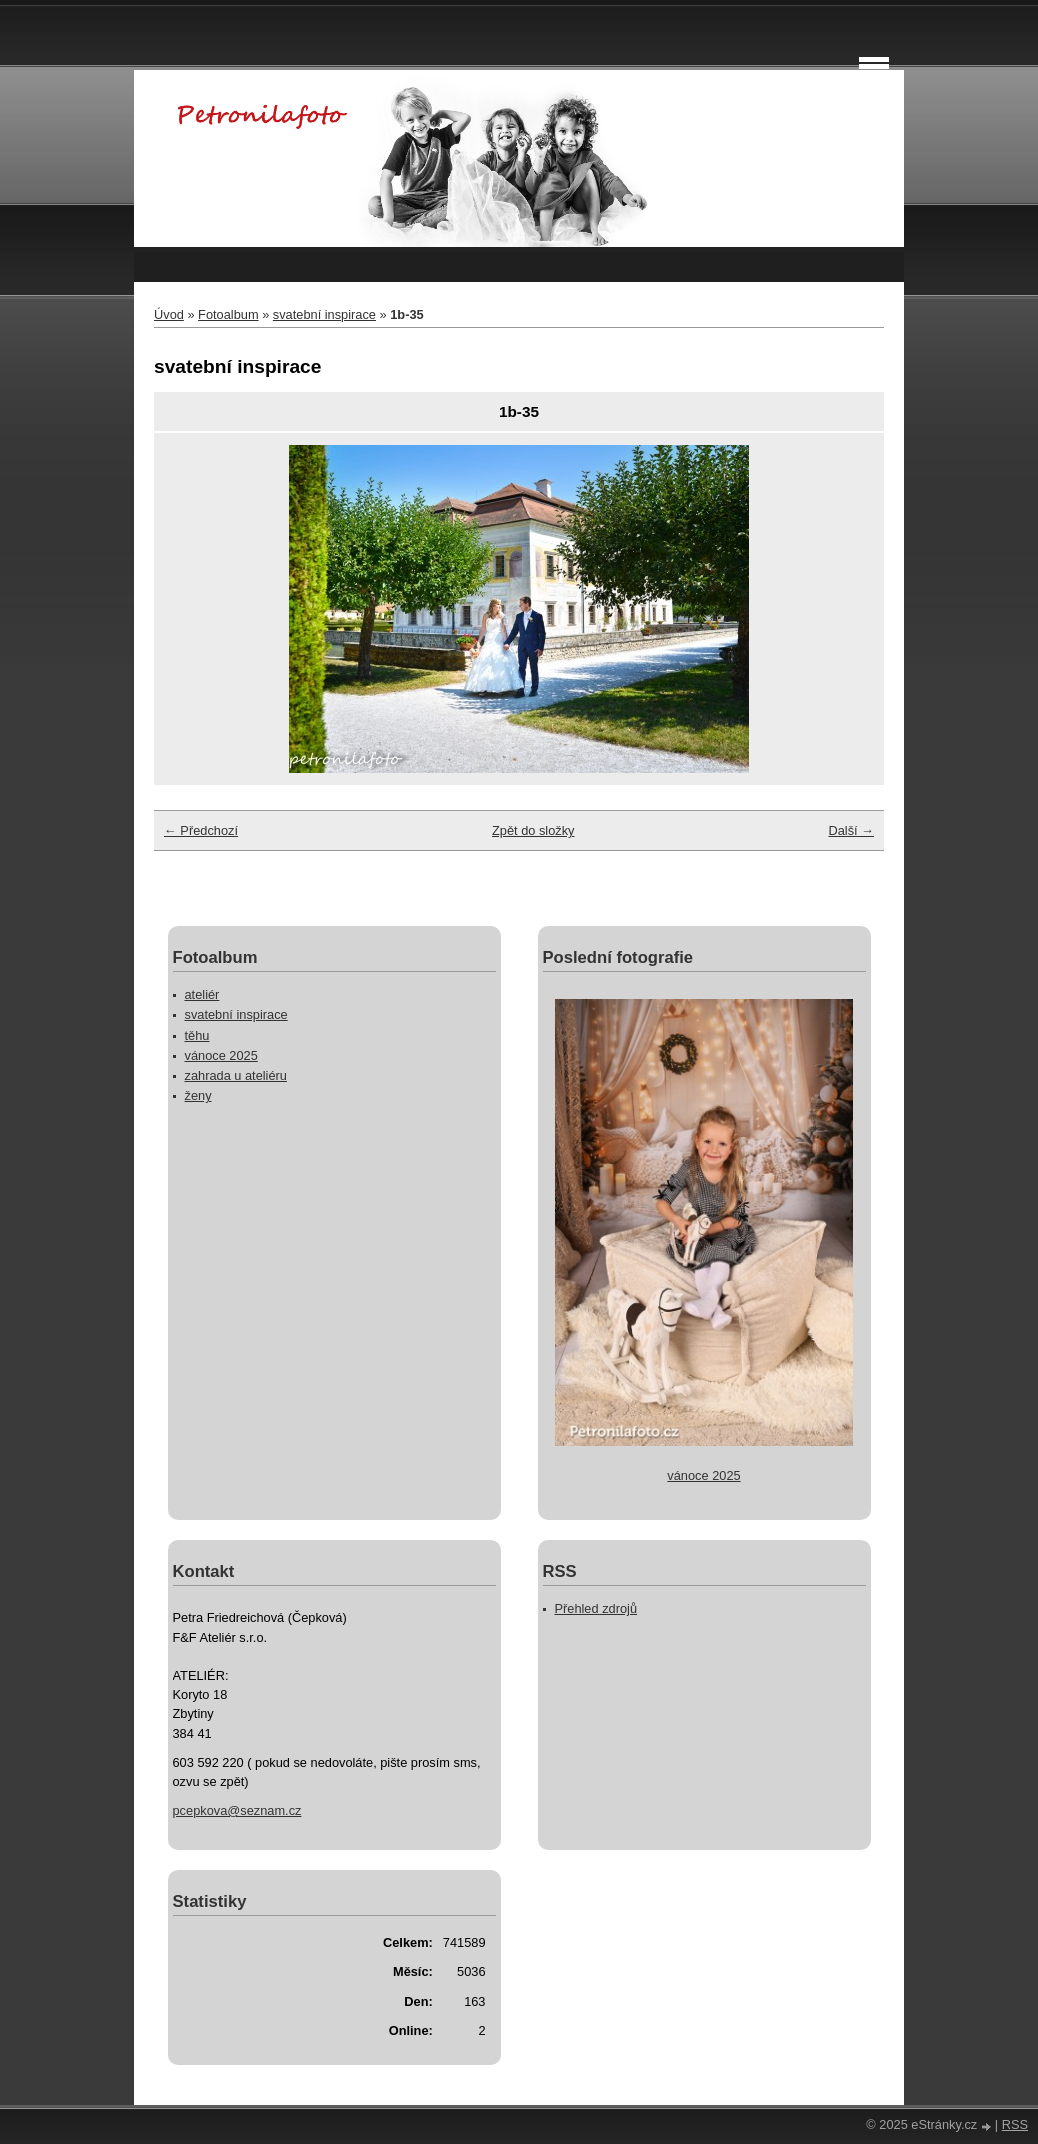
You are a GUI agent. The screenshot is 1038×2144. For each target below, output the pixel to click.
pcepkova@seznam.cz (237, 1810)
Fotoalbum (228, 314)
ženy (198, 1095)
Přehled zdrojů (596, 1608)
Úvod (169, 314)
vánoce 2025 (221, 1055)
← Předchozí (201, 830)
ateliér (202, 994)
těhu (197, 1035)
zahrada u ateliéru (236, 1075)
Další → (851, 830)
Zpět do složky (533, 830)
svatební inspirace (324, 314)
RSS (1015, 2124)
